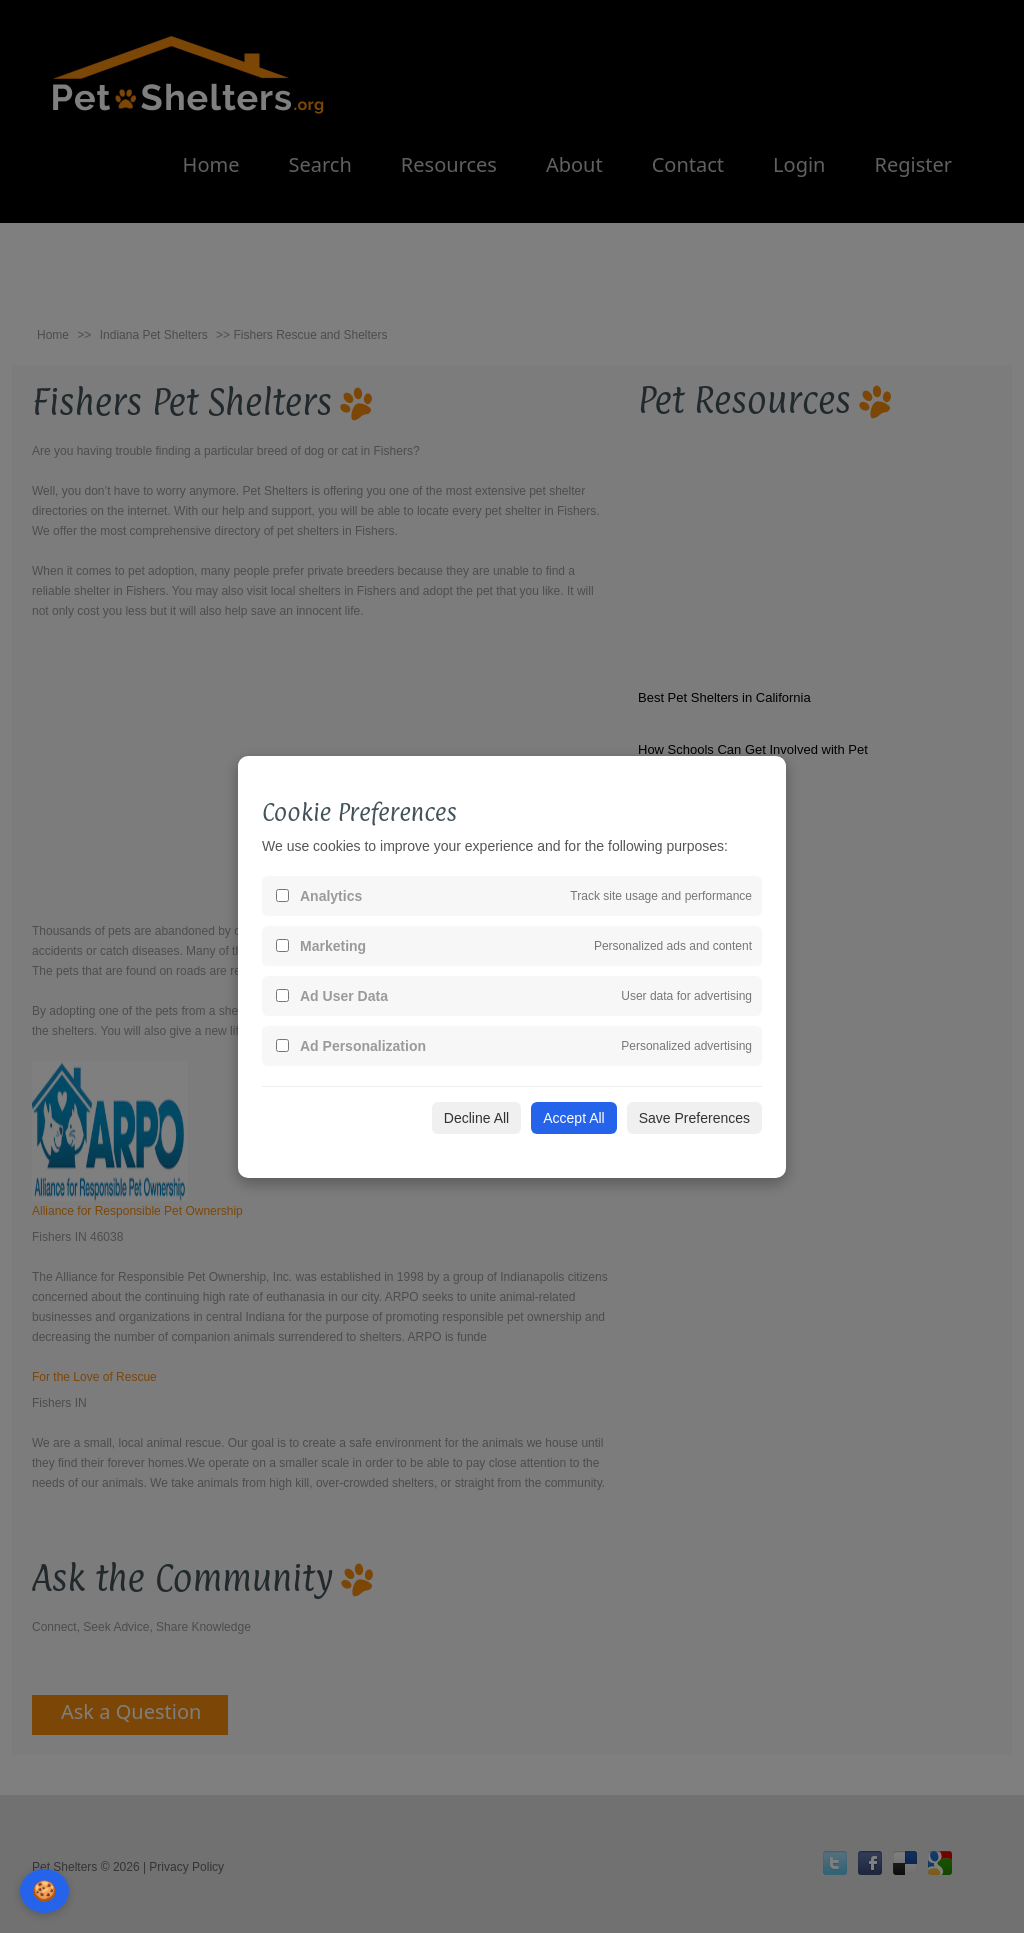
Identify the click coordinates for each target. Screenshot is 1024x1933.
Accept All (573, 1118)
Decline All (476, 1118)
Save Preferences (694, 1118)
